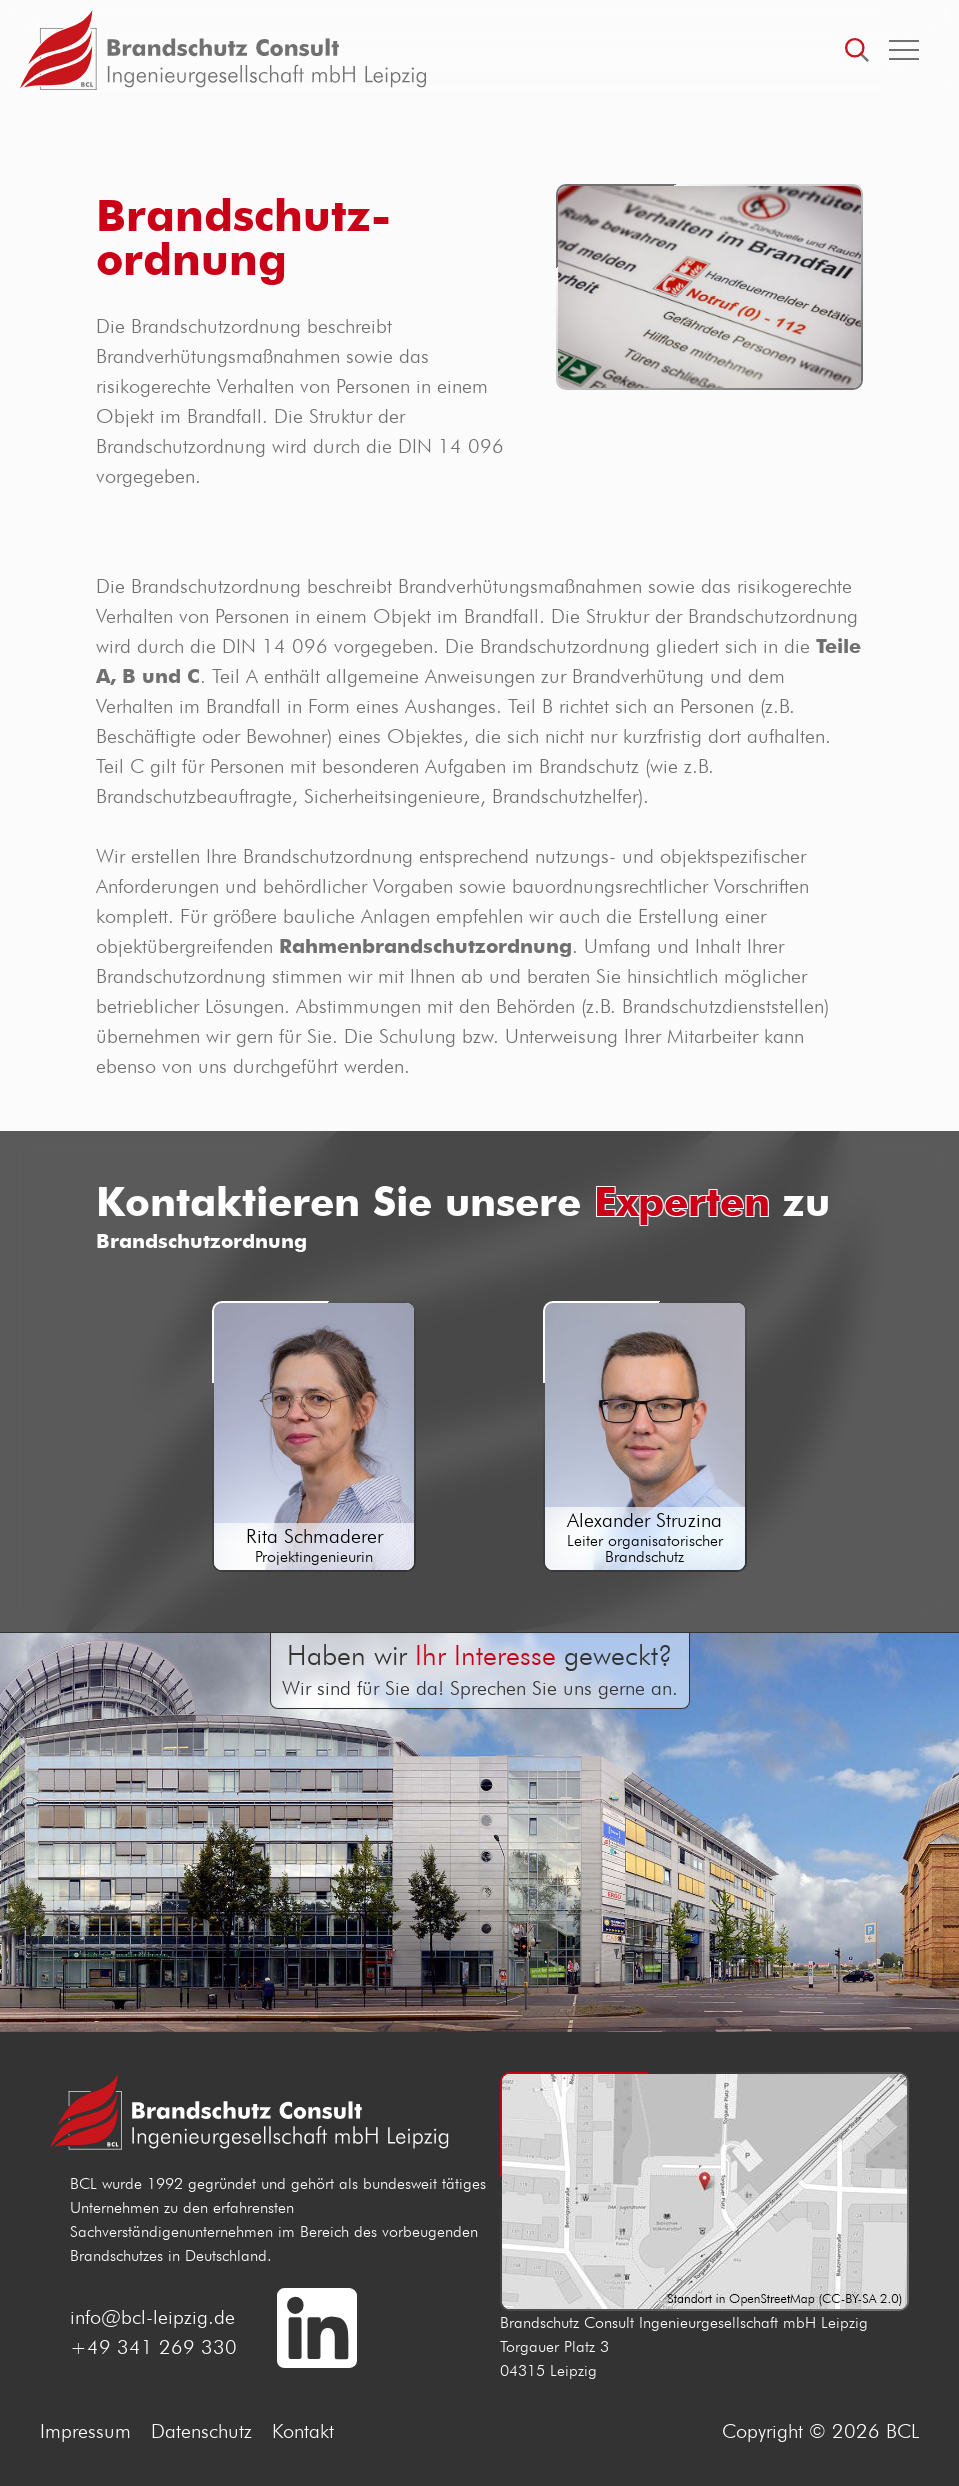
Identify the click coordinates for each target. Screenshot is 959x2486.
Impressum (85, 2431)
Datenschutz (201, 2431)
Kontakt (303, 2431)
